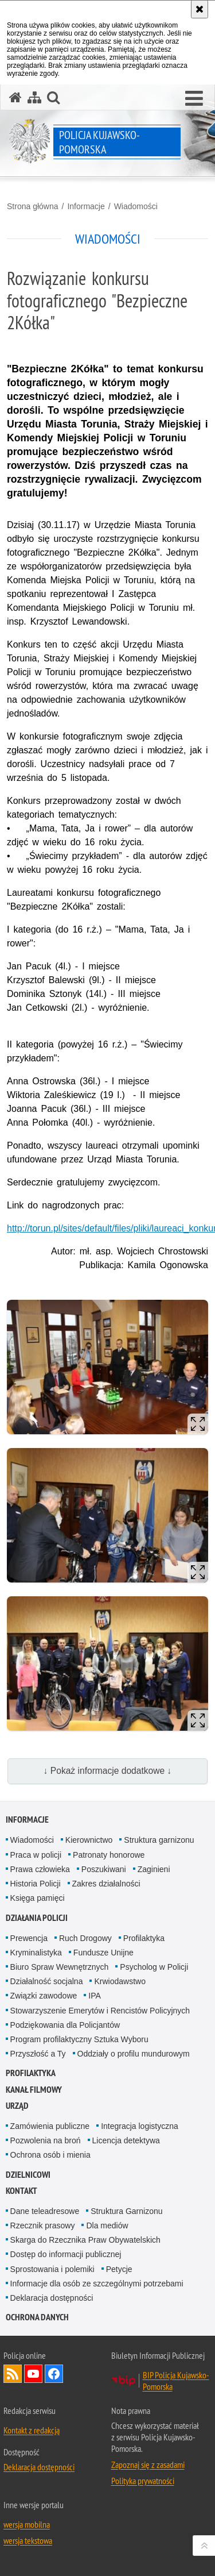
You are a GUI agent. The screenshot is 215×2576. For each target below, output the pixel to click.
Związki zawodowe (43, 1995)
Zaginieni (154, 1869)
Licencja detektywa (126, 2140)
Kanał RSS (12, 2374)
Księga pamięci (37, 1898)
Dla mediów (107, 2225)
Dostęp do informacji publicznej (66, 2254)
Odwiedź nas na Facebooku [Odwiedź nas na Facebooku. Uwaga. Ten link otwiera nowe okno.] (54, 2374)
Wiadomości (136, 206)
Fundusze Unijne (103, 1952)
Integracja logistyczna (139, 2126)
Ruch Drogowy (85, 1938)
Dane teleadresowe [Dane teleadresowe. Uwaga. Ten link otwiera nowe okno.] (45, 2211)
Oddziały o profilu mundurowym (133, 2053)
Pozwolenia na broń (45, 2140)
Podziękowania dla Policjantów (65, 2025)
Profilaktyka (144, 1938)
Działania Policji (37, 1918)
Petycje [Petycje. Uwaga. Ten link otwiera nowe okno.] (119, 2269)
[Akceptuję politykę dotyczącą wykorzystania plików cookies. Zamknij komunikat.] (199, 9)
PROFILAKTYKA (31, 2073)
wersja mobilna (26, 2524)
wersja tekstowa (27, 2540)
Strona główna (32, 206)
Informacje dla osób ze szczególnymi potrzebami (96, 2283)
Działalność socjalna (46, 1981)
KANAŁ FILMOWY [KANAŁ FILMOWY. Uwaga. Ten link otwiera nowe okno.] (34, 2090)
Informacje (85, 206)
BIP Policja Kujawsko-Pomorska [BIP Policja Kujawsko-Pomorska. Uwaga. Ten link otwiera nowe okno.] (176, 2380)
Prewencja (29, 1938)
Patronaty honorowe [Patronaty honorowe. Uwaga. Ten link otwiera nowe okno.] (108, 1854)
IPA (94, 1995)
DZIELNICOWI (28, 2175)
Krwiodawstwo (119, 1981)
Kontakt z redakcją (31, 2430)
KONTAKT (21, 2191)
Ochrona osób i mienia (50, 2154)
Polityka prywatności (142, 2480)
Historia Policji (35, 1883)
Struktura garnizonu (159, 1840)
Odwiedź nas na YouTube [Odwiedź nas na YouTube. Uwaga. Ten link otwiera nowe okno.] (33, 2374)
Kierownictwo (88, 1840)
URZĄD (17, 2106)
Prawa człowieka (40, 1869)
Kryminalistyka (36, 1952)
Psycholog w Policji (154, 1967)
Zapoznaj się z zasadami (148, 2464)
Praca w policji (35, 1854)
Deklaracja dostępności (51, 2297)
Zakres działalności (106, 1883)
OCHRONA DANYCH (37, 2317)
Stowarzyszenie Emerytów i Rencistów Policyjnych (100, 2010)
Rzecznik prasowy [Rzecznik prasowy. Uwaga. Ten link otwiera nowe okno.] (42, 2225)
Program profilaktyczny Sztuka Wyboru (79, 2039)
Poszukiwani (103, 1869)
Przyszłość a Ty (38, 2053)
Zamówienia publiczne (50, 2126)
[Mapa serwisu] (34, 97)
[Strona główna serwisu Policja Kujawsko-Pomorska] (15, 97)
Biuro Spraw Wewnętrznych (59, 1967)
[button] (194, 99)
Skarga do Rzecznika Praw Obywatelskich (85, 2239)
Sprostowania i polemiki (52, 2269)
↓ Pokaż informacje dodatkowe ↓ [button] (108, 1771)
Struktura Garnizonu (126, 2211)
